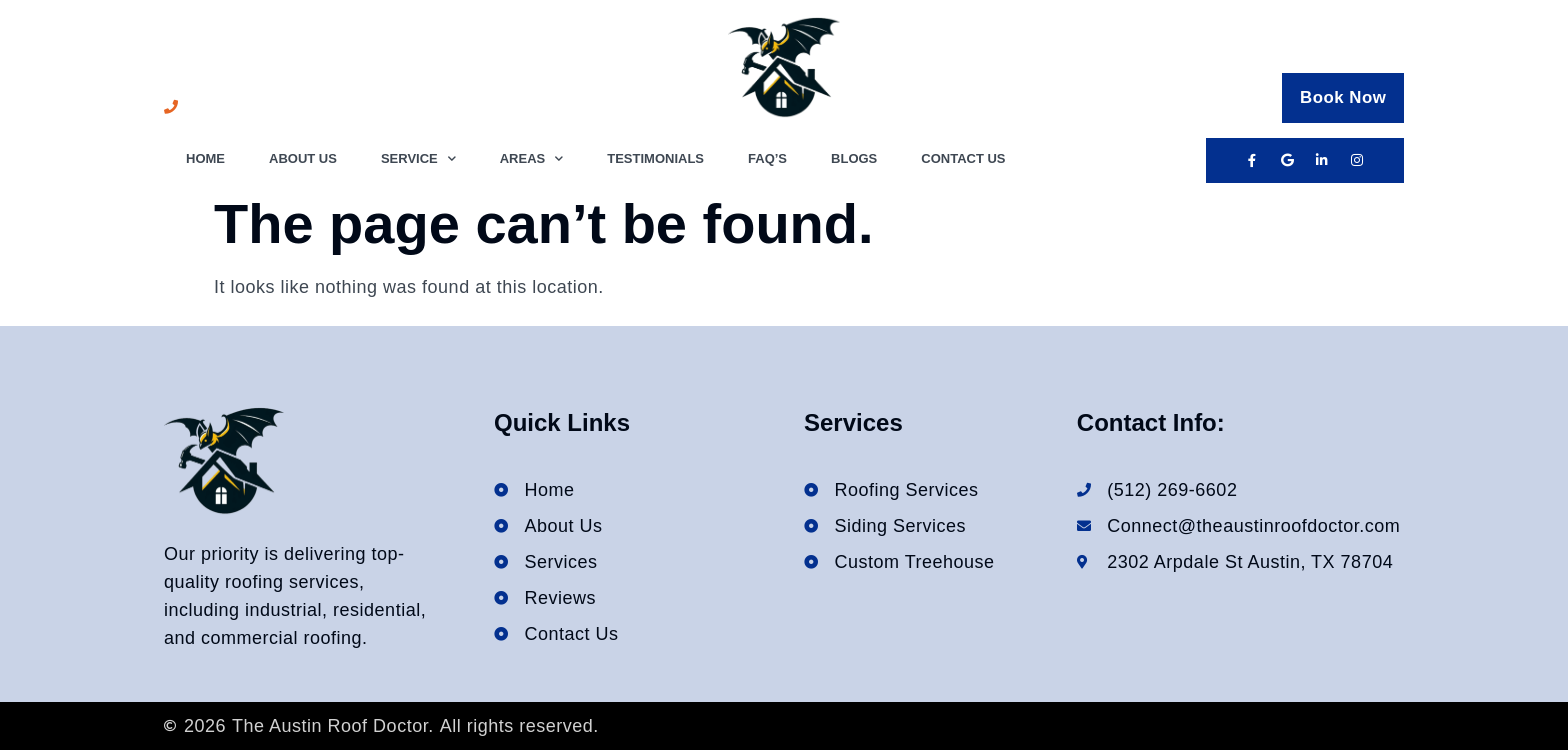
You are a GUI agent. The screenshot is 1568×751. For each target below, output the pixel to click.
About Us (303, 158)
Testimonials (655, 158)
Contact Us (963, 158)
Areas (532, 159)
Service (418, 159)
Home (205, 158)
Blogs (854, 158)
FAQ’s (767, 158)
